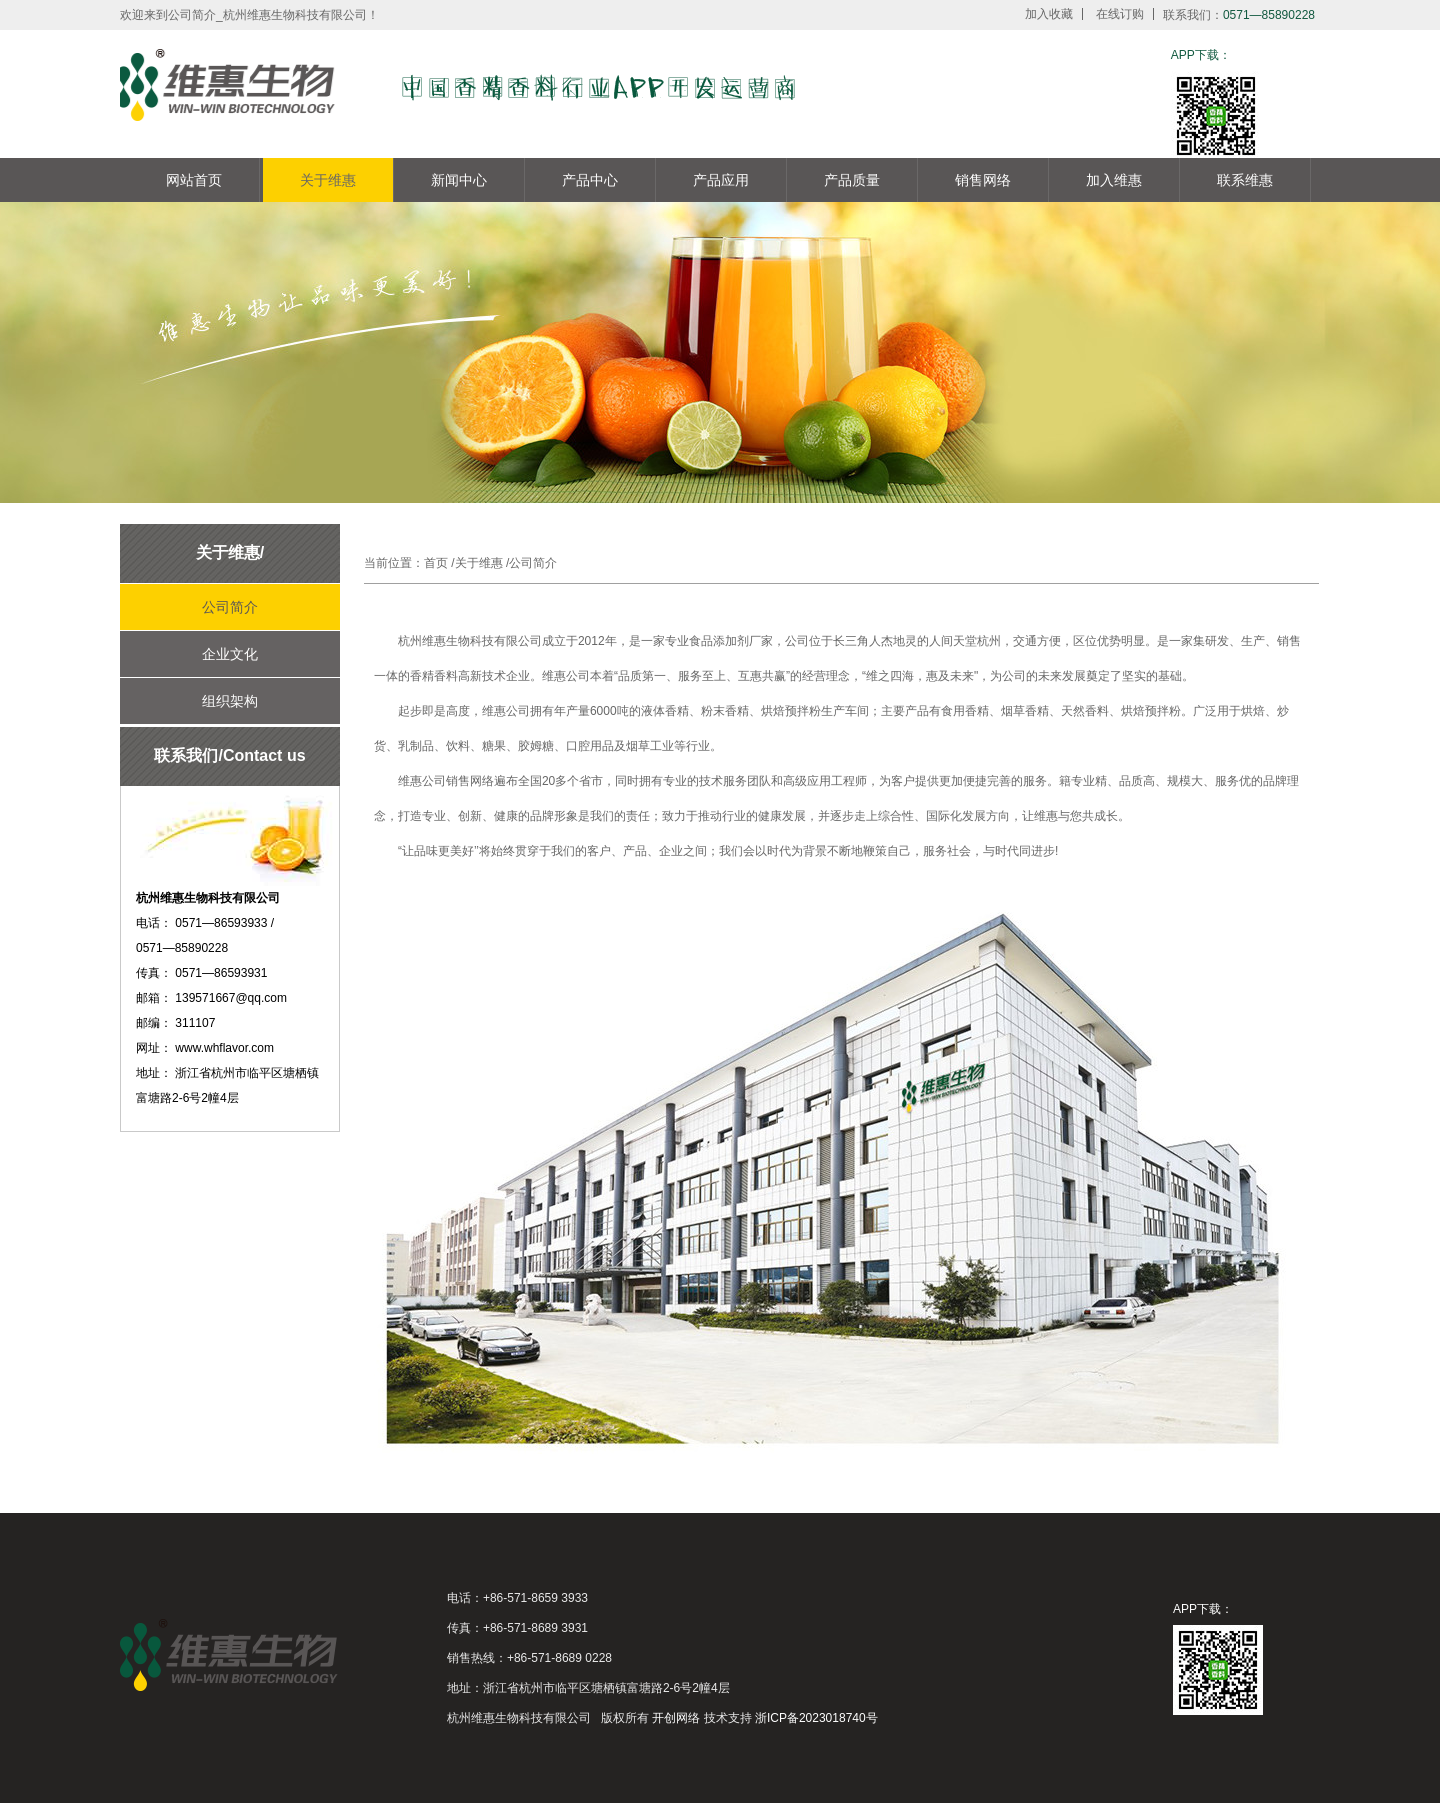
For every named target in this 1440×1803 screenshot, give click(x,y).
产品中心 (590, 180)
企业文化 (230, 654)
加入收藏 (1049, 14)
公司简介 (230, 607)
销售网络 (983, 180)
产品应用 (721, 180)
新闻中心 (459, 180)
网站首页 (194, 180)
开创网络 (676, 1718)
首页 (436, 563)
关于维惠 (328, 180)
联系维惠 (1245, 180)
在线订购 (1120, 14)
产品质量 (852, 180)
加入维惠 (1114, 180)
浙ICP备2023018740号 (816, 1718)
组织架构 (230, 701)
